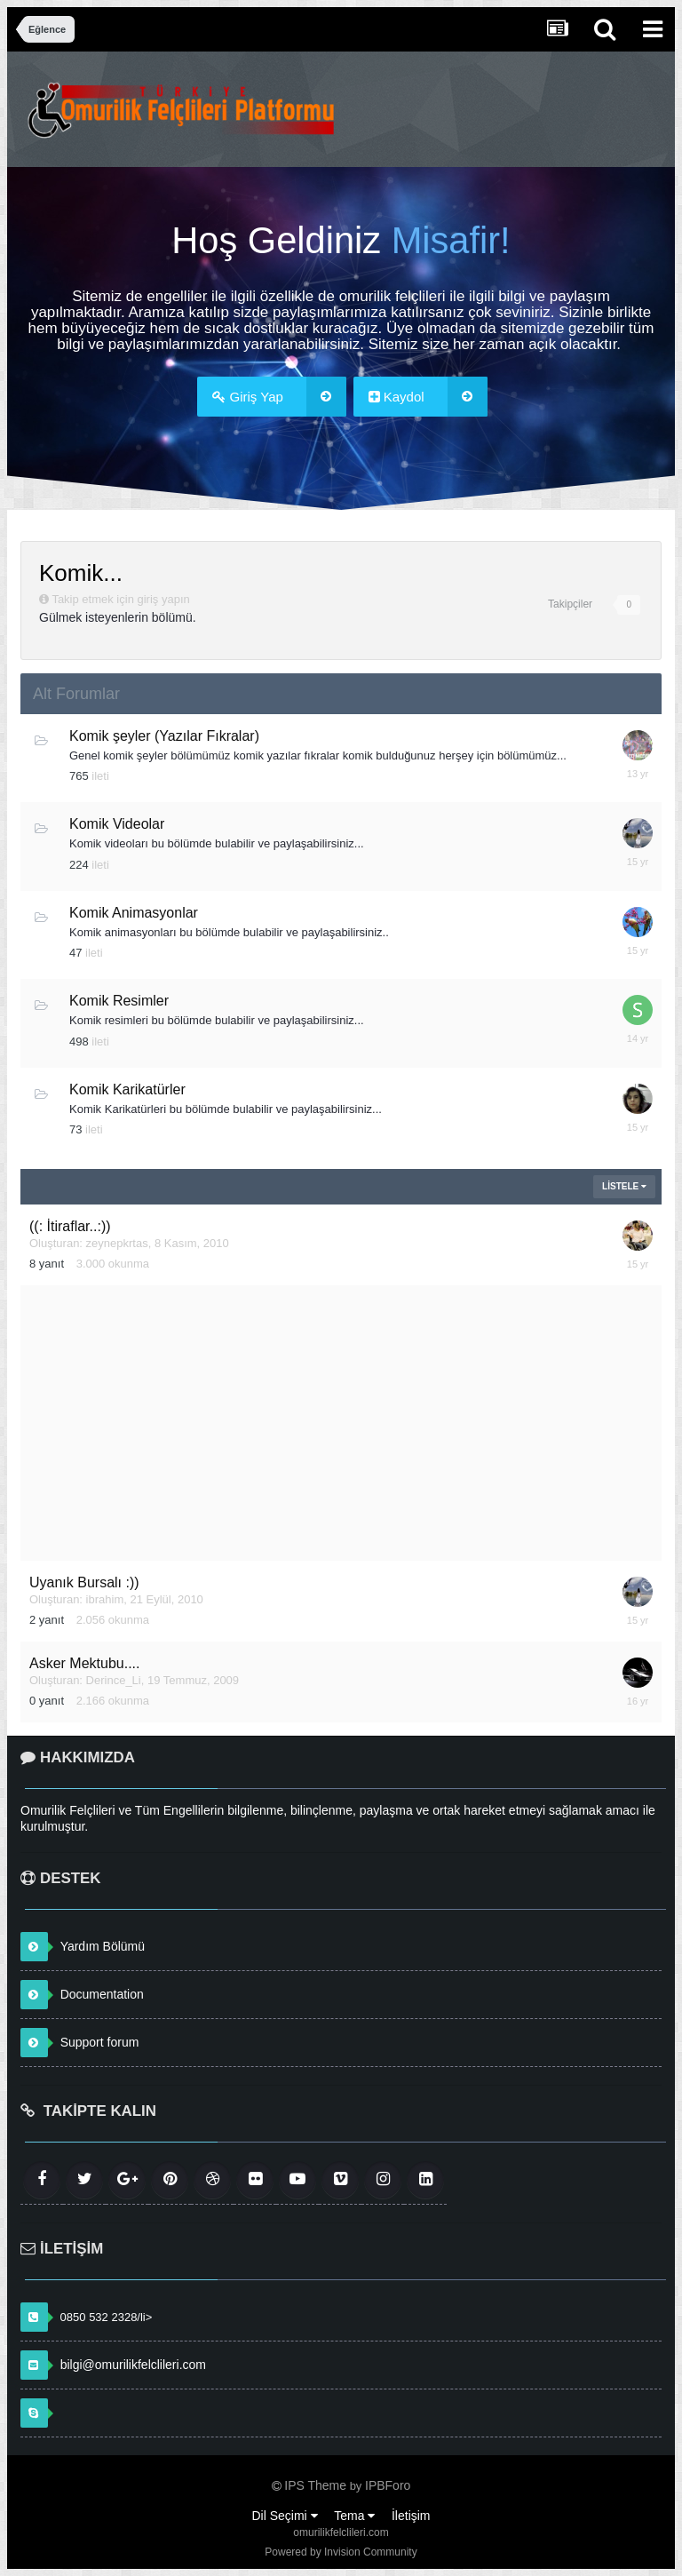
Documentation (102, 1994)
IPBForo (387, 2485)
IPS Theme (315, 2485)
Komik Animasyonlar (133, 912)
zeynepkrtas (117, 1243)
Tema (354, 2515)
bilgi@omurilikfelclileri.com (133, 2364)
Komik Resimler (119, 1000)
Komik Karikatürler (127, 1089)
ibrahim (105, 1599)
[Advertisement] (341, 1423)
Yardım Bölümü (102, 1946)
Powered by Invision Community (340, 2552)
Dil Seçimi (284, 2515)
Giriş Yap (278, 397)
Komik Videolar (116, 823)
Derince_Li (113, 1680)
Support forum (99, 2042)
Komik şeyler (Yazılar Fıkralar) (164, 735)
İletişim (411, 2515)
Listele (624, 1186)
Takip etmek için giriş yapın (120, 599)
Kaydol (428, 397)
